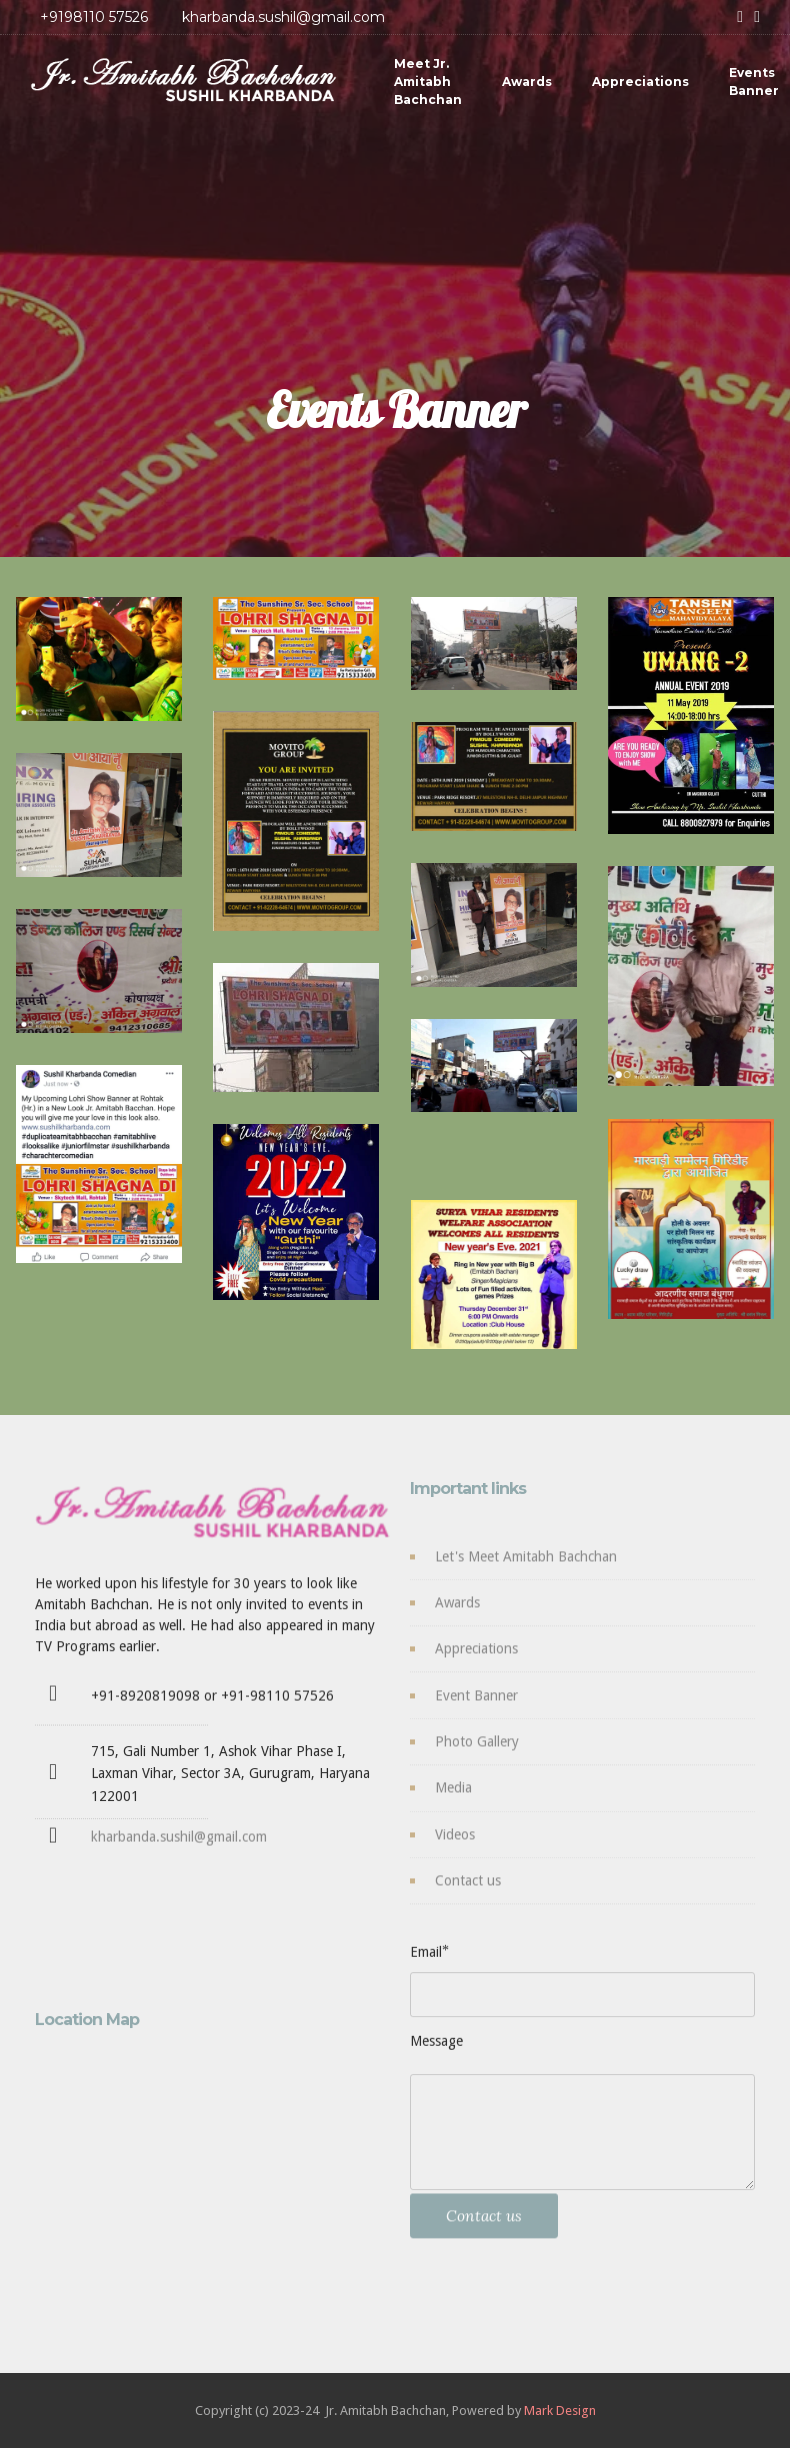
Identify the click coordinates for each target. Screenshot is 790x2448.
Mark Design (560, 2410)
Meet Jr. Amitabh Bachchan (428, 81)
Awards (527, 81)
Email (426, 1957)
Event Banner (476, 1708)
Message (436, 2047)
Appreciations (640, 81)
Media (453, 1800)
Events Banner (754, 81)
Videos (455, 1847)
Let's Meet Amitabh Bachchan (526, 1569)
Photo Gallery (477, 1754)
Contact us (468, 1893)
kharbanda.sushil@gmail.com (179, 1846)
